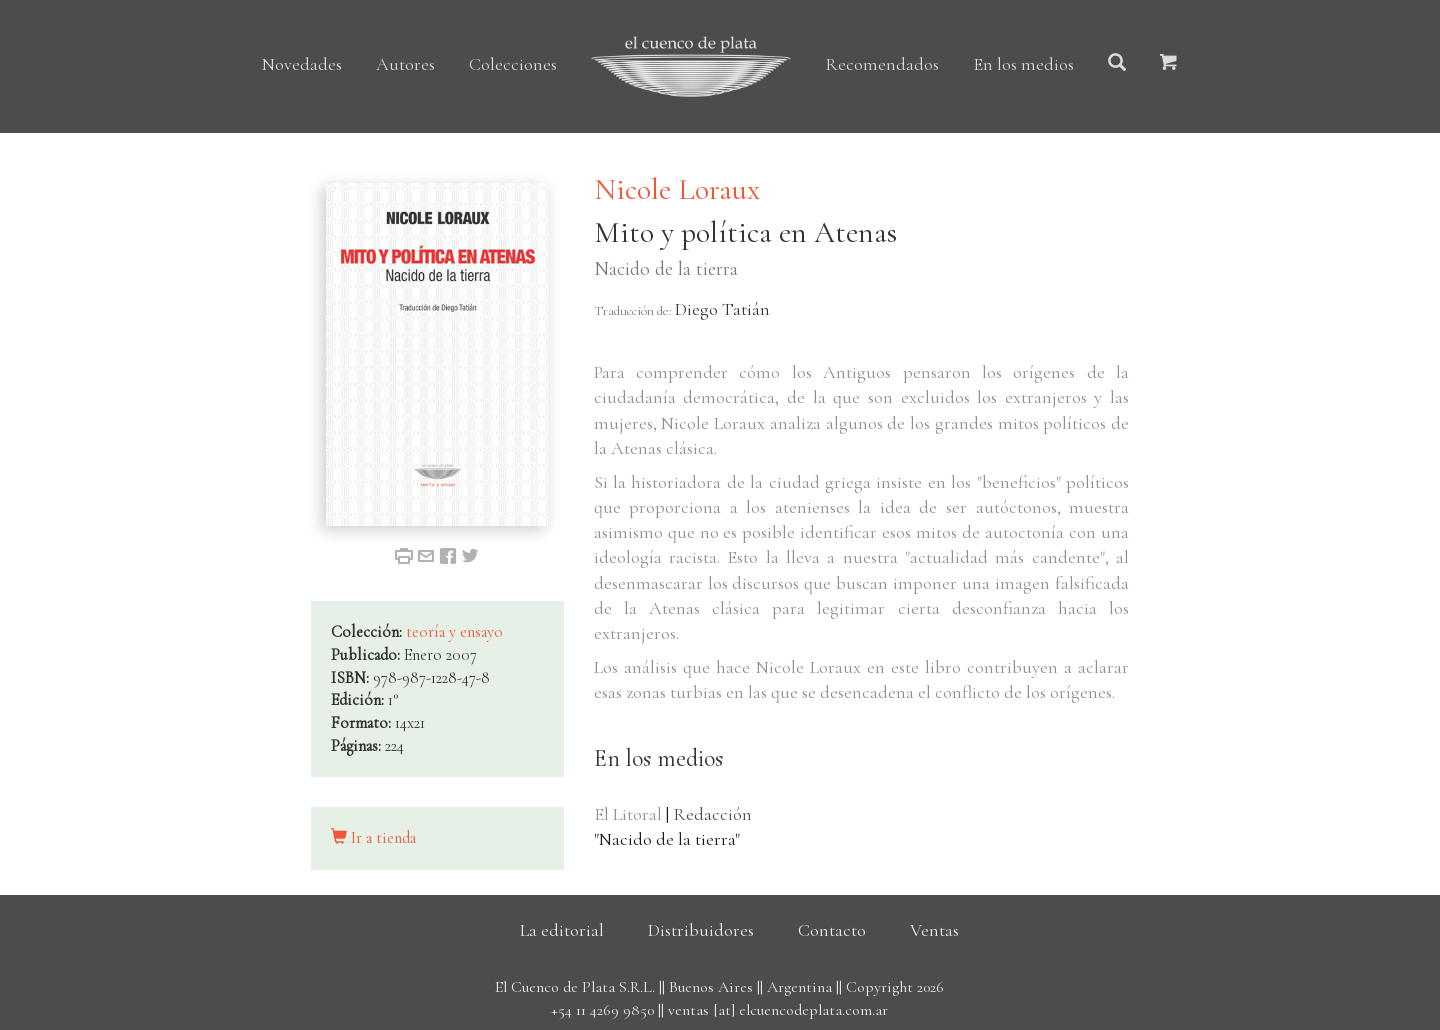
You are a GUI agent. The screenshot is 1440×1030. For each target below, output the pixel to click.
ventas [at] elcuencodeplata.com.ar (778, 1010)
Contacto (832, 930)
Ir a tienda (373, 838)
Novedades (302, 64)
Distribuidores (701, 930)
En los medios (1023, 64)
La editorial (562, 930)
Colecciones (513, 64)
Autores (405, 64)
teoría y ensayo (454, 632)
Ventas (934, 930)
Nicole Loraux (677, 189)
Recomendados (882, 64)
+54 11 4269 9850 (602, 1010)
